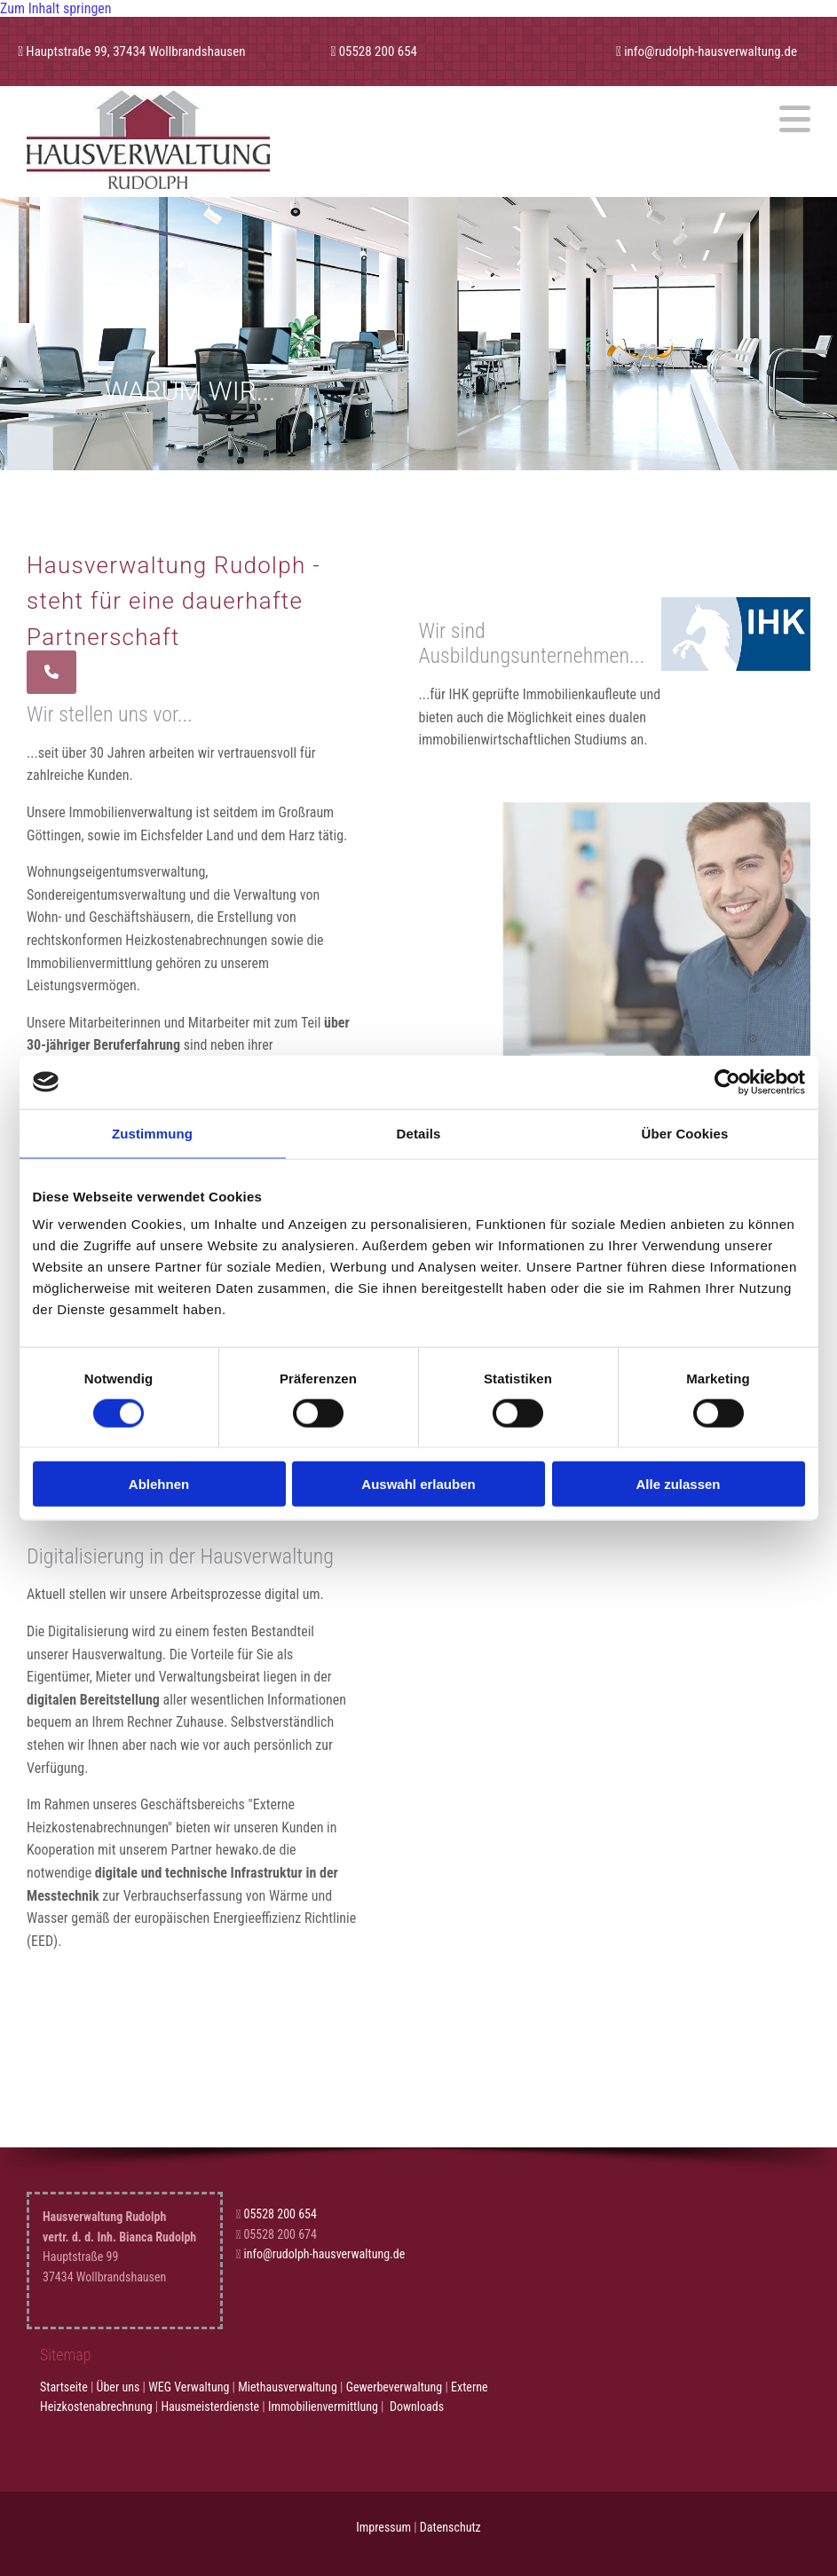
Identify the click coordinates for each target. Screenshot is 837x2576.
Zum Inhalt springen (56, 8)
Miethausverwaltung (287, 2387)
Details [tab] (419, 1132)
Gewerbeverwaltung (394, 2387)
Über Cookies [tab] (685, 1132)
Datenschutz (450, 2527)
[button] (546, 119)
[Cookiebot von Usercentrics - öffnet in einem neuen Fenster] (727, 1081)
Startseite (64, 2387)
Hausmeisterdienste (210, 2406)
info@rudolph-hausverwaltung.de (710, 51)
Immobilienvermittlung (323, 2406)
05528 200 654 (378, 51)
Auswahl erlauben (418, 1484)
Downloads (417, 2406)
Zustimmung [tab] (152, 1132)
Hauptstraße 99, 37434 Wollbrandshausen (135, 51)
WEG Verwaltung (188, 2387)
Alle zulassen (678, 1484)
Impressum (383, 2527)
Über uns (118, 2387)
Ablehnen (159, 1484)
